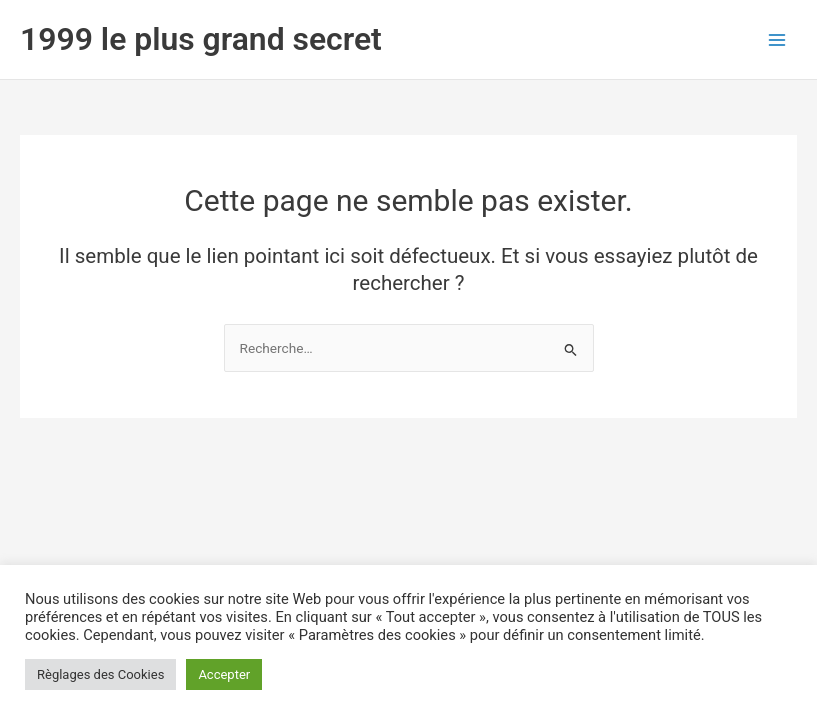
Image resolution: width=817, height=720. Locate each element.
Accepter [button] (224, 674)
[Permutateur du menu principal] (777, 39)
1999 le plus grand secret (201, 39)
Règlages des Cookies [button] (100, 674)
